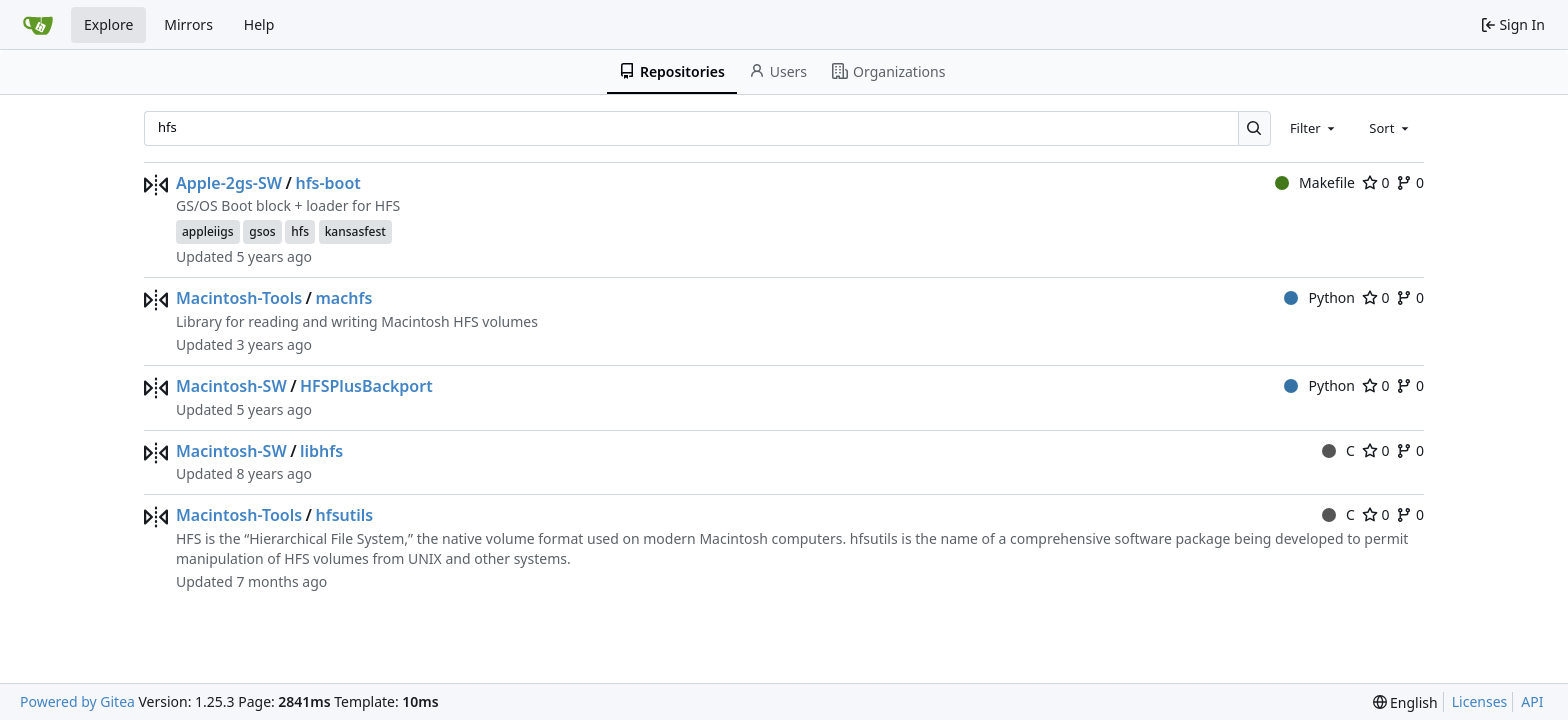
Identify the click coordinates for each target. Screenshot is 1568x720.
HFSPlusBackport (366, 386)
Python (1319, 297)
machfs (343, 298)
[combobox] (1314, 128)
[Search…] (1254, 128)
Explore (108, 24)
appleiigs (208, 231)
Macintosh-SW (231, 386)
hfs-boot (327, 183)
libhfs (321, 451)
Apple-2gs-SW (229, 183)
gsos (262, 231)
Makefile (1315, 182)
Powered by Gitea (77, 701)
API (1532, 701)
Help (259, 24)
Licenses (1480, 701)
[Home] (38, 25)
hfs (300, 231)
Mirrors (188, 24)
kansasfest (355, 231)
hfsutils (344, 515)
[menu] (1405, 702)
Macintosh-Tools (239, 298)
